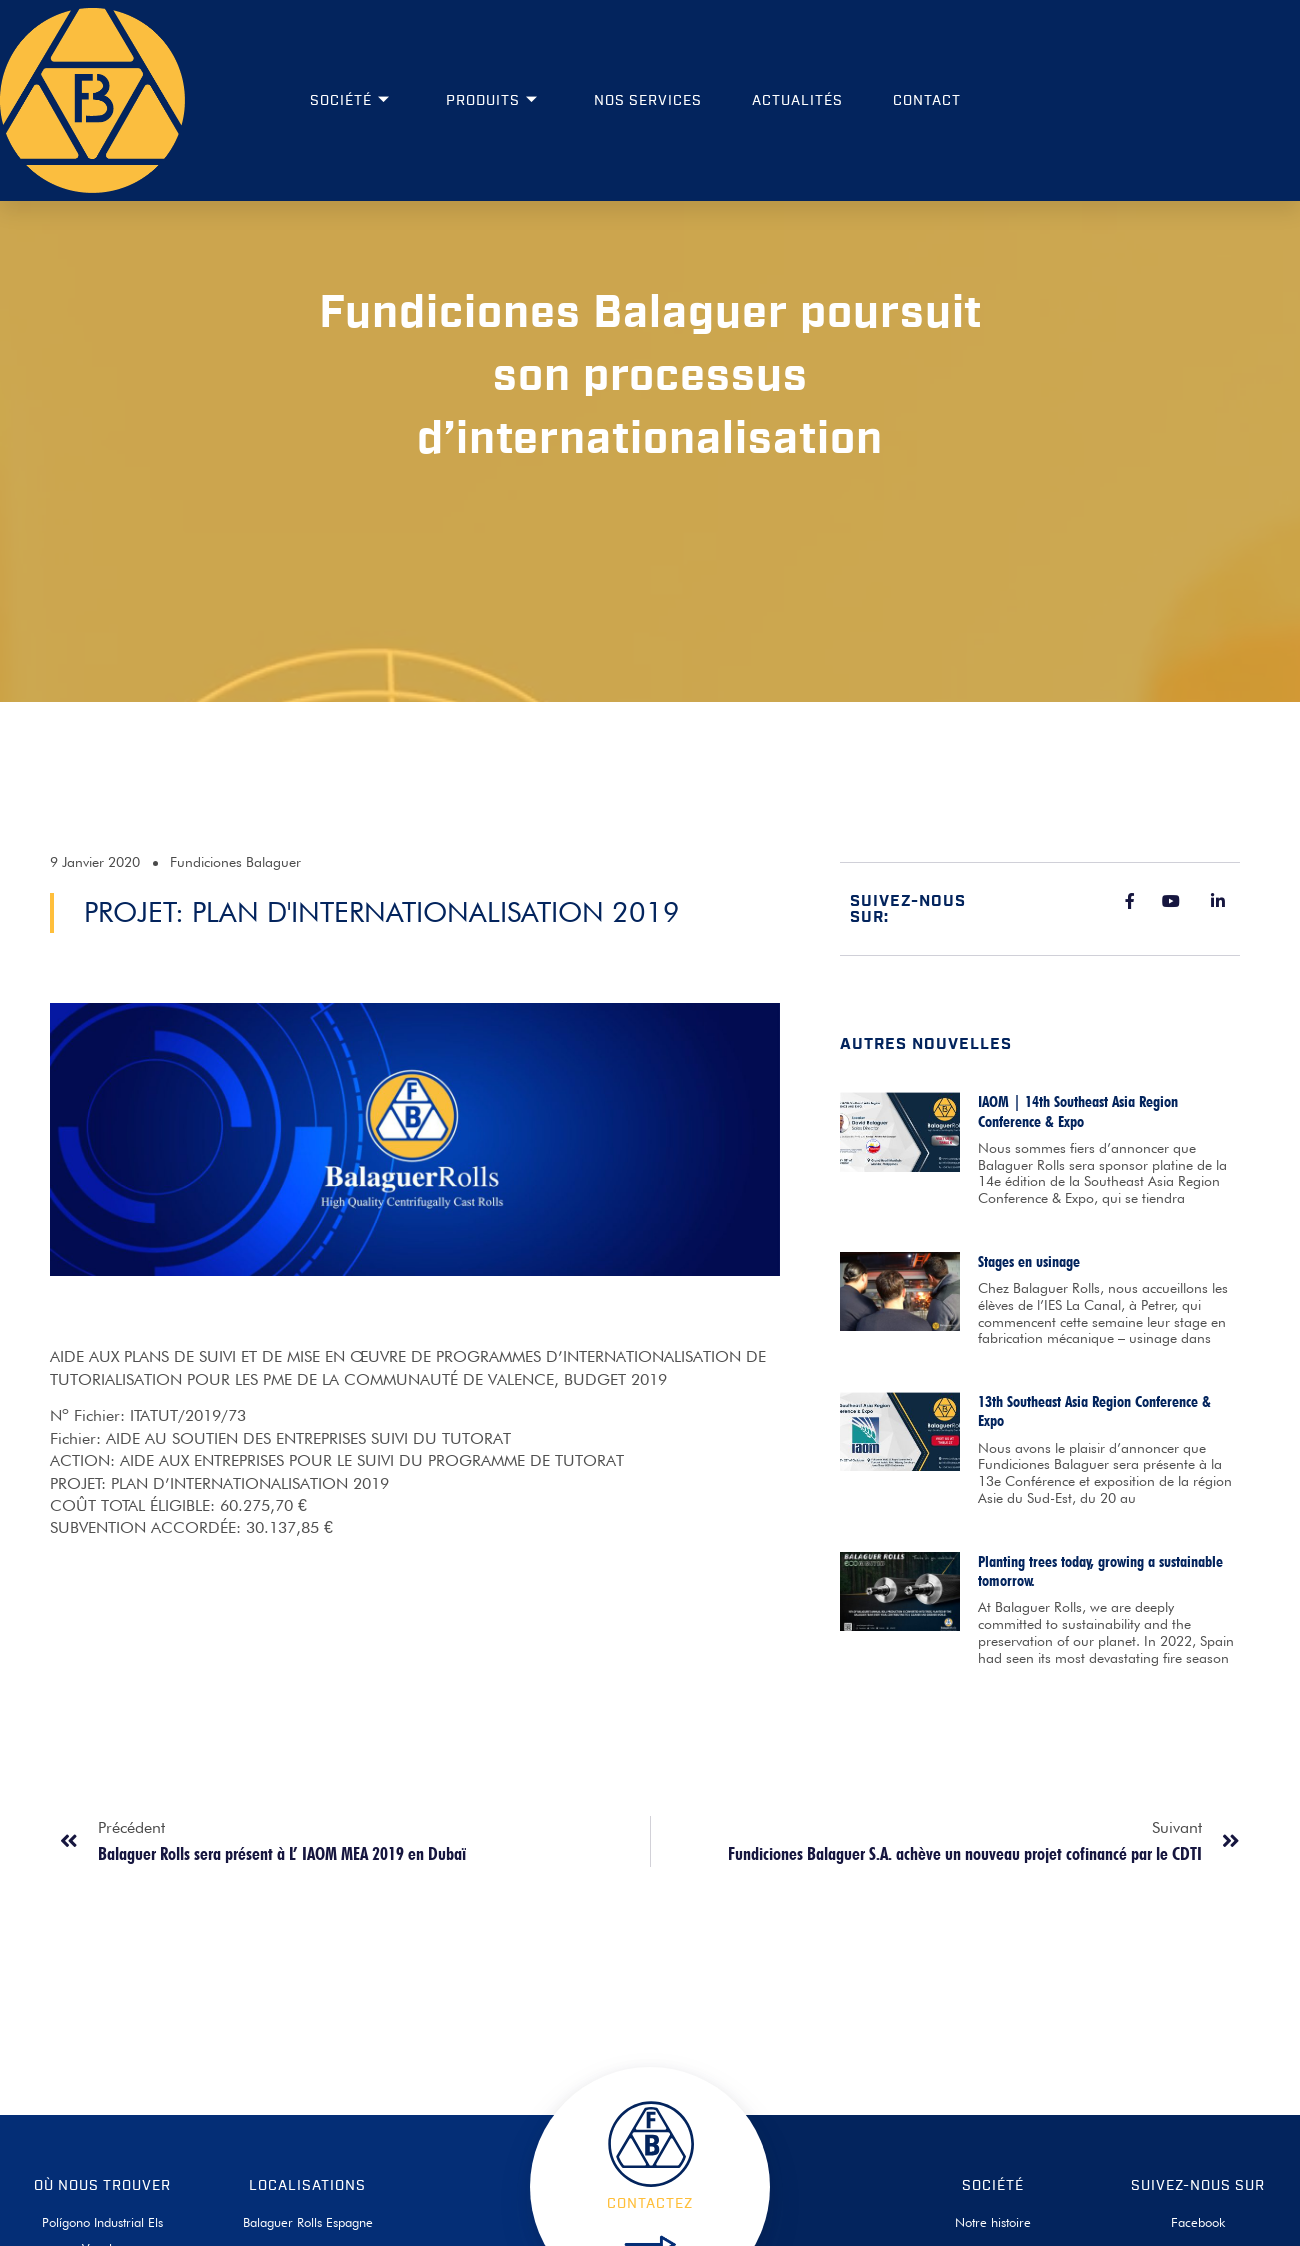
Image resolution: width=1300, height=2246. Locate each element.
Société (350, 101)
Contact (927, 101)
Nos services (648, 101)
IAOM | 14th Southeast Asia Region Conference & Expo (1078, 1262)
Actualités (797, 101)
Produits (492, 101)
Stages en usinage (1029, 1411)
